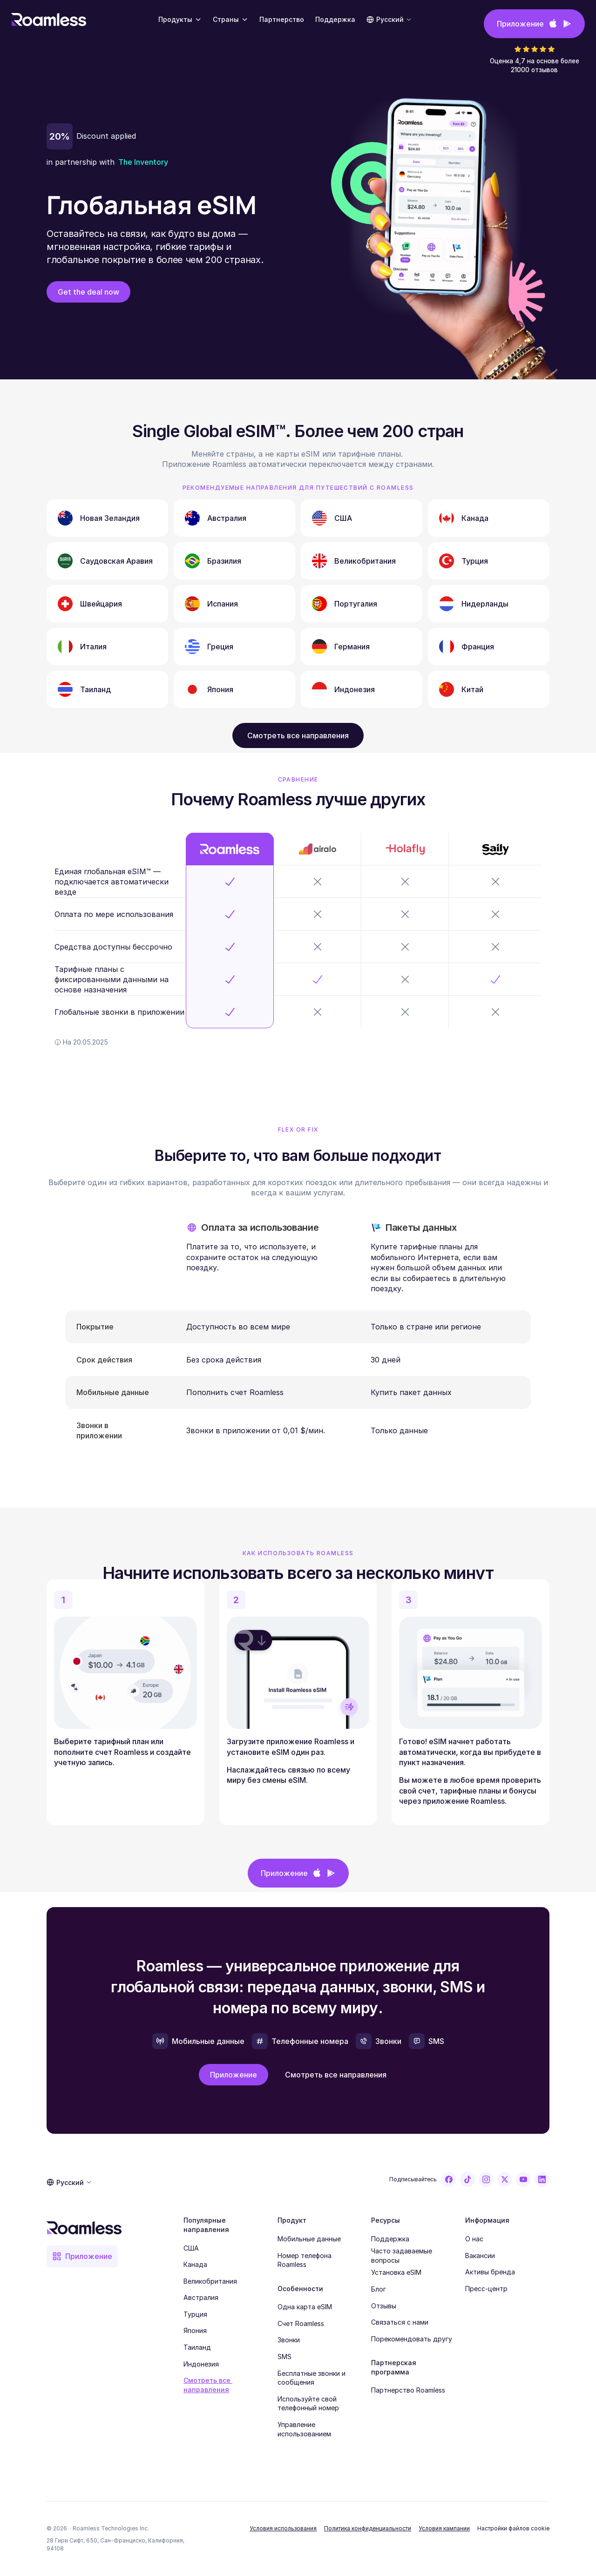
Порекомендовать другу (411, 2339)
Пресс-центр (486, 2289)
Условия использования (283, 2528)
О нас (474, 2239)
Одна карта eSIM (305, 2307)
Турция (195, 2314)
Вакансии (480, 2255)
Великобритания (210, 2281)
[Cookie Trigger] (513, 2528)
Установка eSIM (396, 2272)
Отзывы (383, 2306)
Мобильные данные (309, 2239)
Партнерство (281, 19)
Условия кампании (444, 2528)
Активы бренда (490, 2272)
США (191, 2248)
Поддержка (390, 2239)
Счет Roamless (301, 2323)
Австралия (200, 2297)
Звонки (289, 2340)
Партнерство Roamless (408, 2390)
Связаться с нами (399, 2322)
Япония (195, 2330)
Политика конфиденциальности (367, 2528)
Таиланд (197, 2347)
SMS (284, 2356)
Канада (195, 2264)
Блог (378, 2289)
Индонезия (201, 2364)
